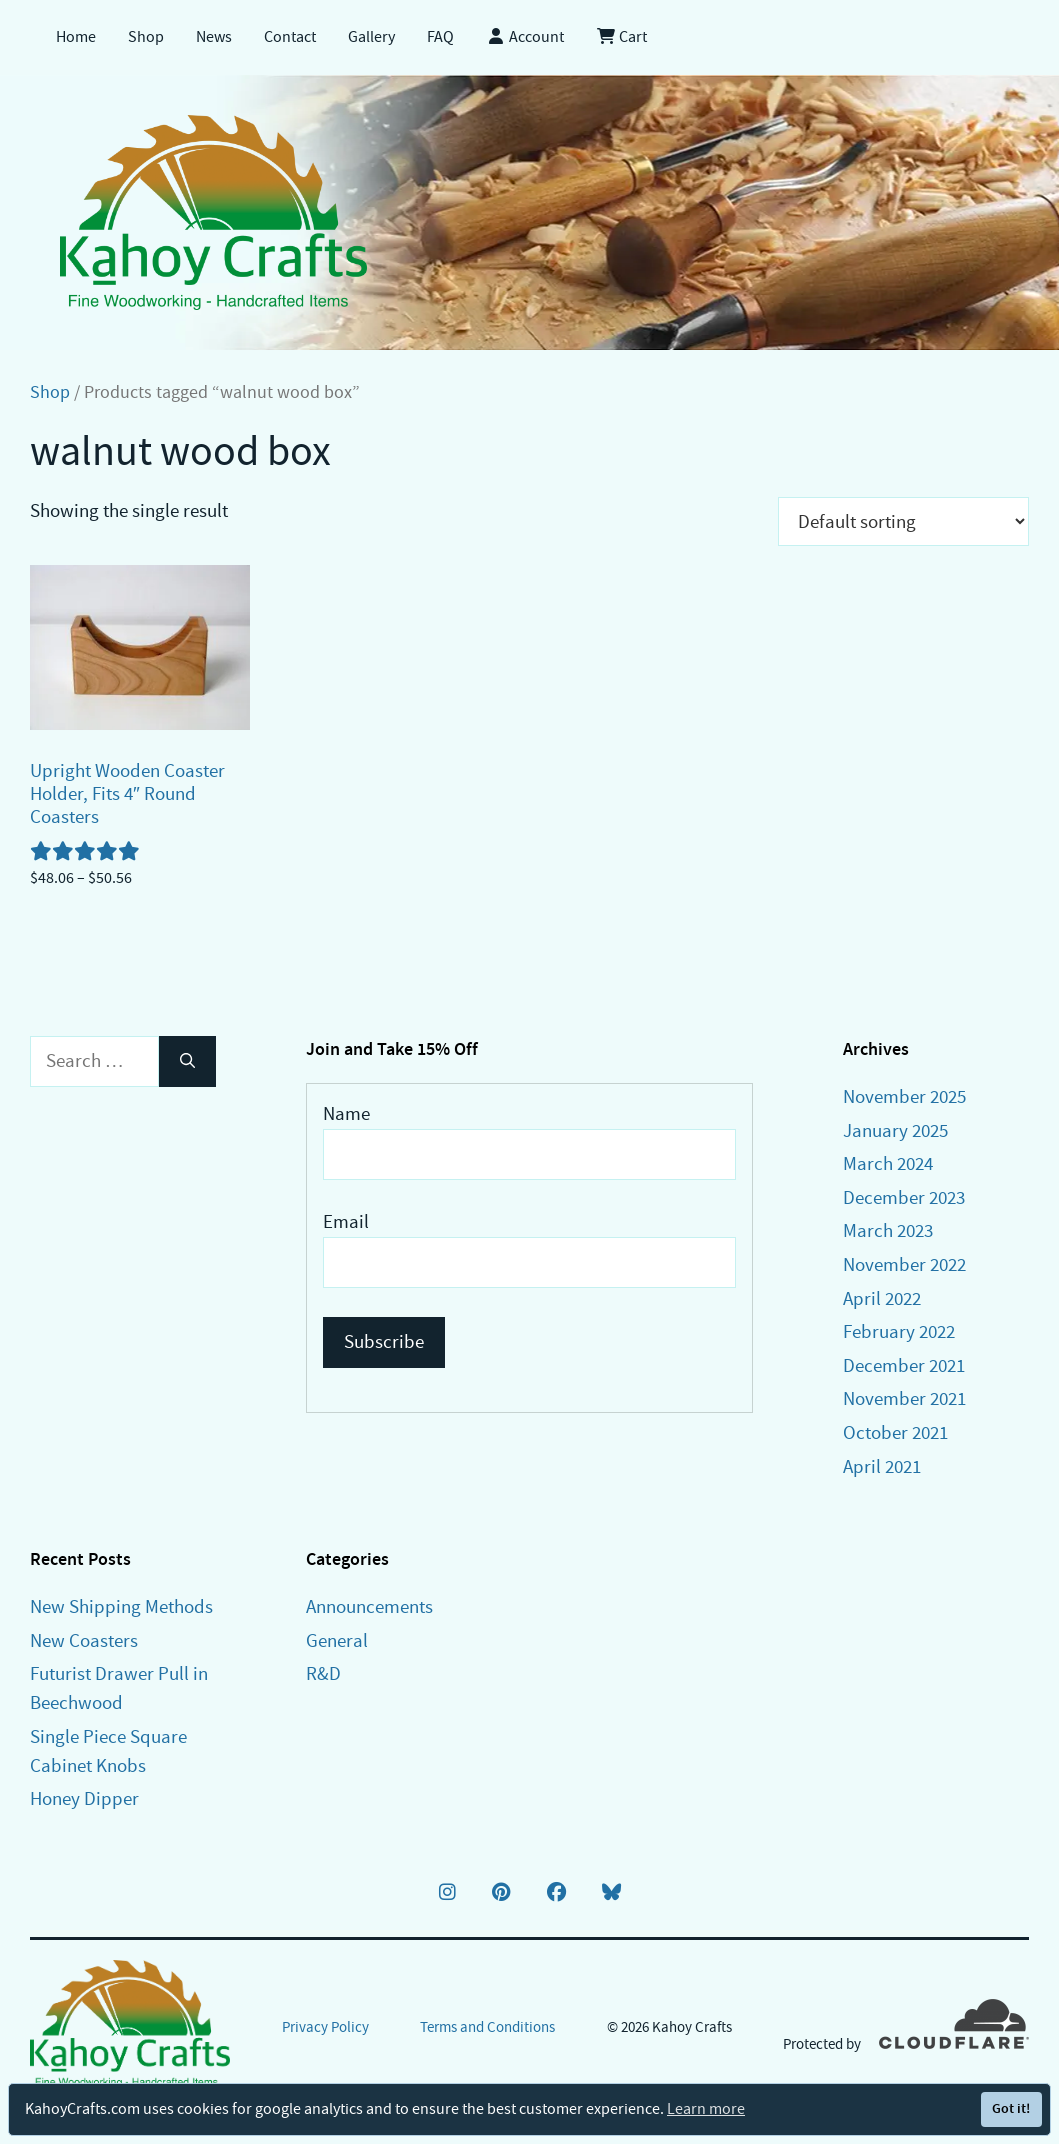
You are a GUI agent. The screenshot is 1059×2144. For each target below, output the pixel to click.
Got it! (1011, 2108)
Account (525, 37)
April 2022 (882, 1298)
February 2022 (899, 1331)
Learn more (706, 2109)
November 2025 (904, 1096)
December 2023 (904, 1197)
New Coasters (84, 1640)
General (337, 1640)
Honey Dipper (84, 1798)
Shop (146, 37)
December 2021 (904, 1365)
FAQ (440, 37)
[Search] (187, 1061)
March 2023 (888, 1230)
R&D (323, 1673)
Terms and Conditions (487, 2027)
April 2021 (882, 1466)
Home (76, 37)
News (214, 37)
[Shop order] (903, 521)
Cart (621, 37)
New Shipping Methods (121, 1606)
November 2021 (904, 1398)
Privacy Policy (325, 2027)
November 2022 (904, 1264)
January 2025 (895, 1130)
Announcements (369, 1606)
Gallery (371, 37)
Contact (290, 37)
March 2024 (888, 1163)
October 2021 (895, 1432)
